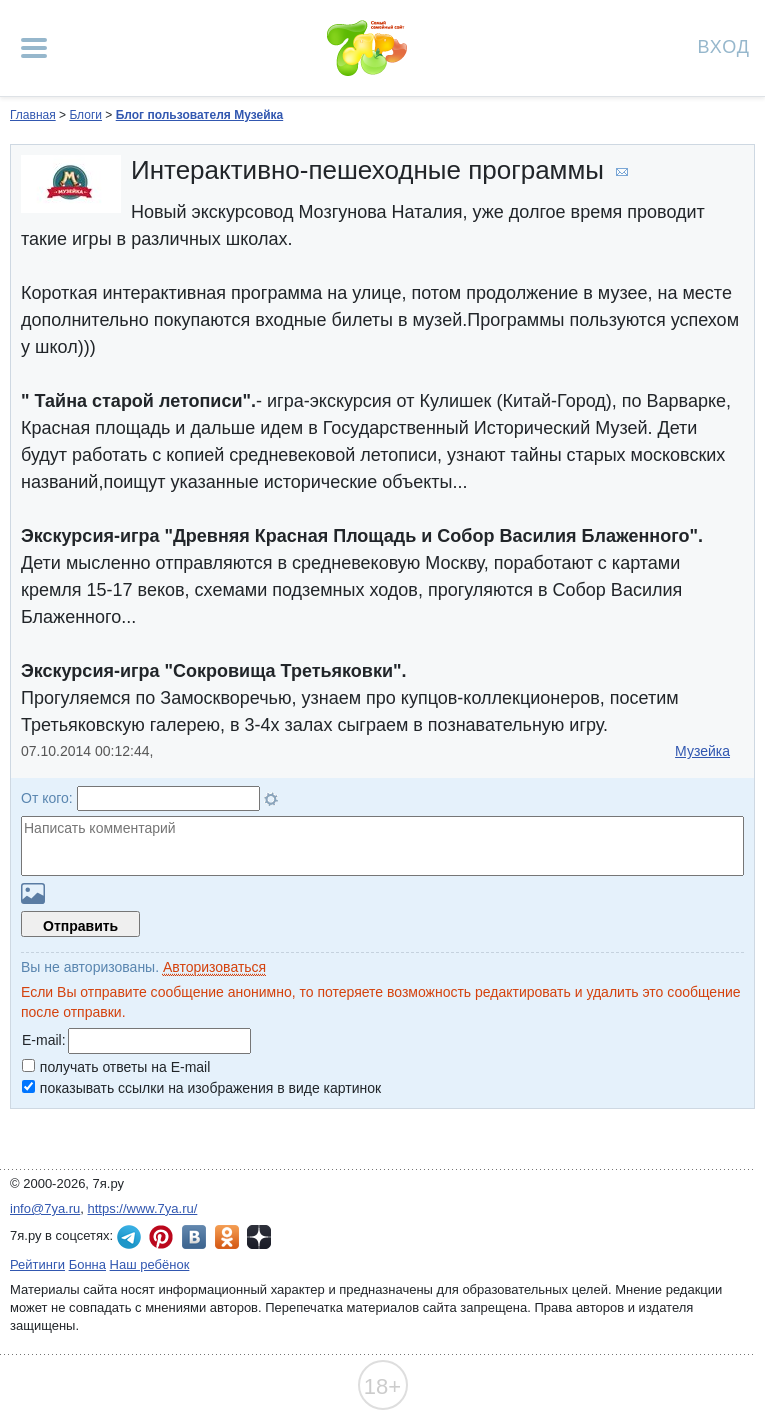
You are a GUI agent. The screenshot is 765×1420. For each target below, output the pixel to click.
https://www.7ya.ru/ (143, 1208)
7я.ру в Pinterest (161, 1237)
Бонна (87, 1264)
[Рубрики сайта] (34, 48)
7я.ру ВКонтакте (194, 1237)
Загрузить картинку (33, 893)
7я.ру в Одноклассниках (227, 1237)
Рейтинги (37, 1264)
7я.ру (259, 1237)
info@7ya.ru (45, 1208)
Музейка (702, 751)
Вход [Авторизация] (724, 45)
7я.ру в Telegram (129, 1237)
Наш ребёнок (150, 1264)
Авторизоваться (214, 967)
